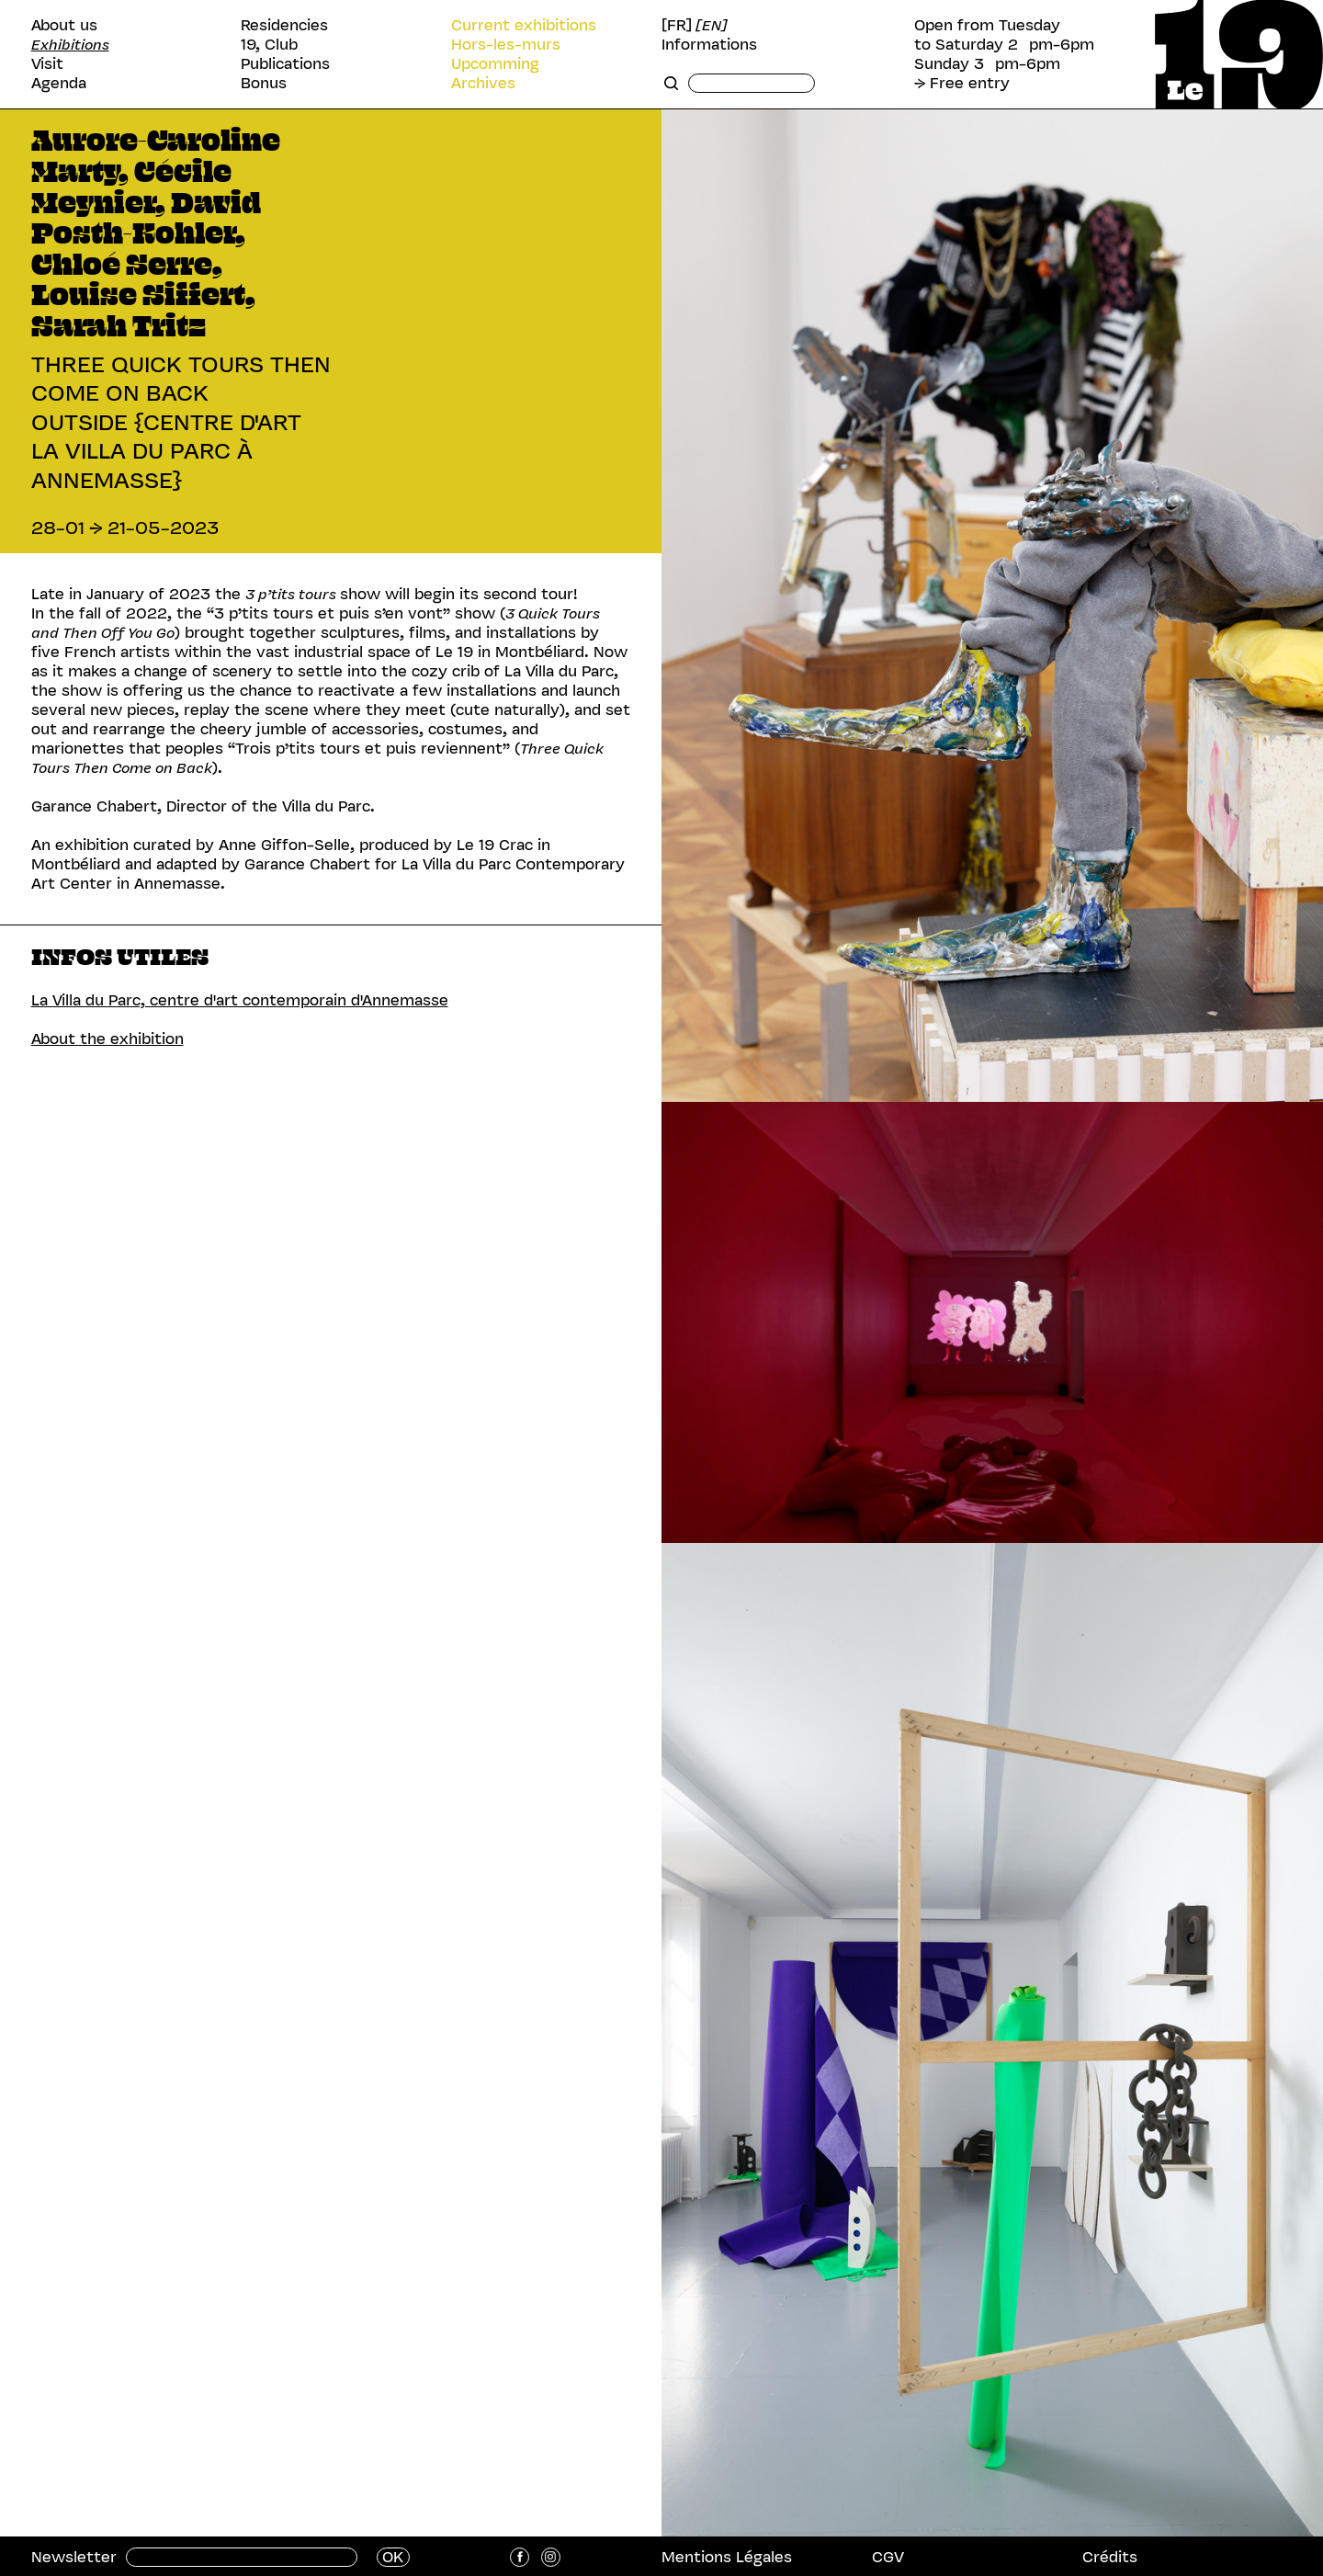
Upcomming (495, 64)
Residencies (284, 25)
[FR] (677, 25)
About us (64, 25)
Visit (47, 64)
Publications (285, 64)
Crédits (1109, 2557)
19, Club (269, 44)
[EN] (711, 25)
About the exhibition (107, 1038)
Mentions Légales (727, 2557)
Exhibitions (70, 44)
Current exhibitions (523, 25)
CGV (888, 2557)
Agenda (58, 83)
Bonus (264, 83)
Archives (483, 83)
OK (392, 2557)
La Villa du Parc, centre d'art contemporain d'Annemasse (239, 1000)
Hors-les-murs (505, 44)
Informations (709, 44)
